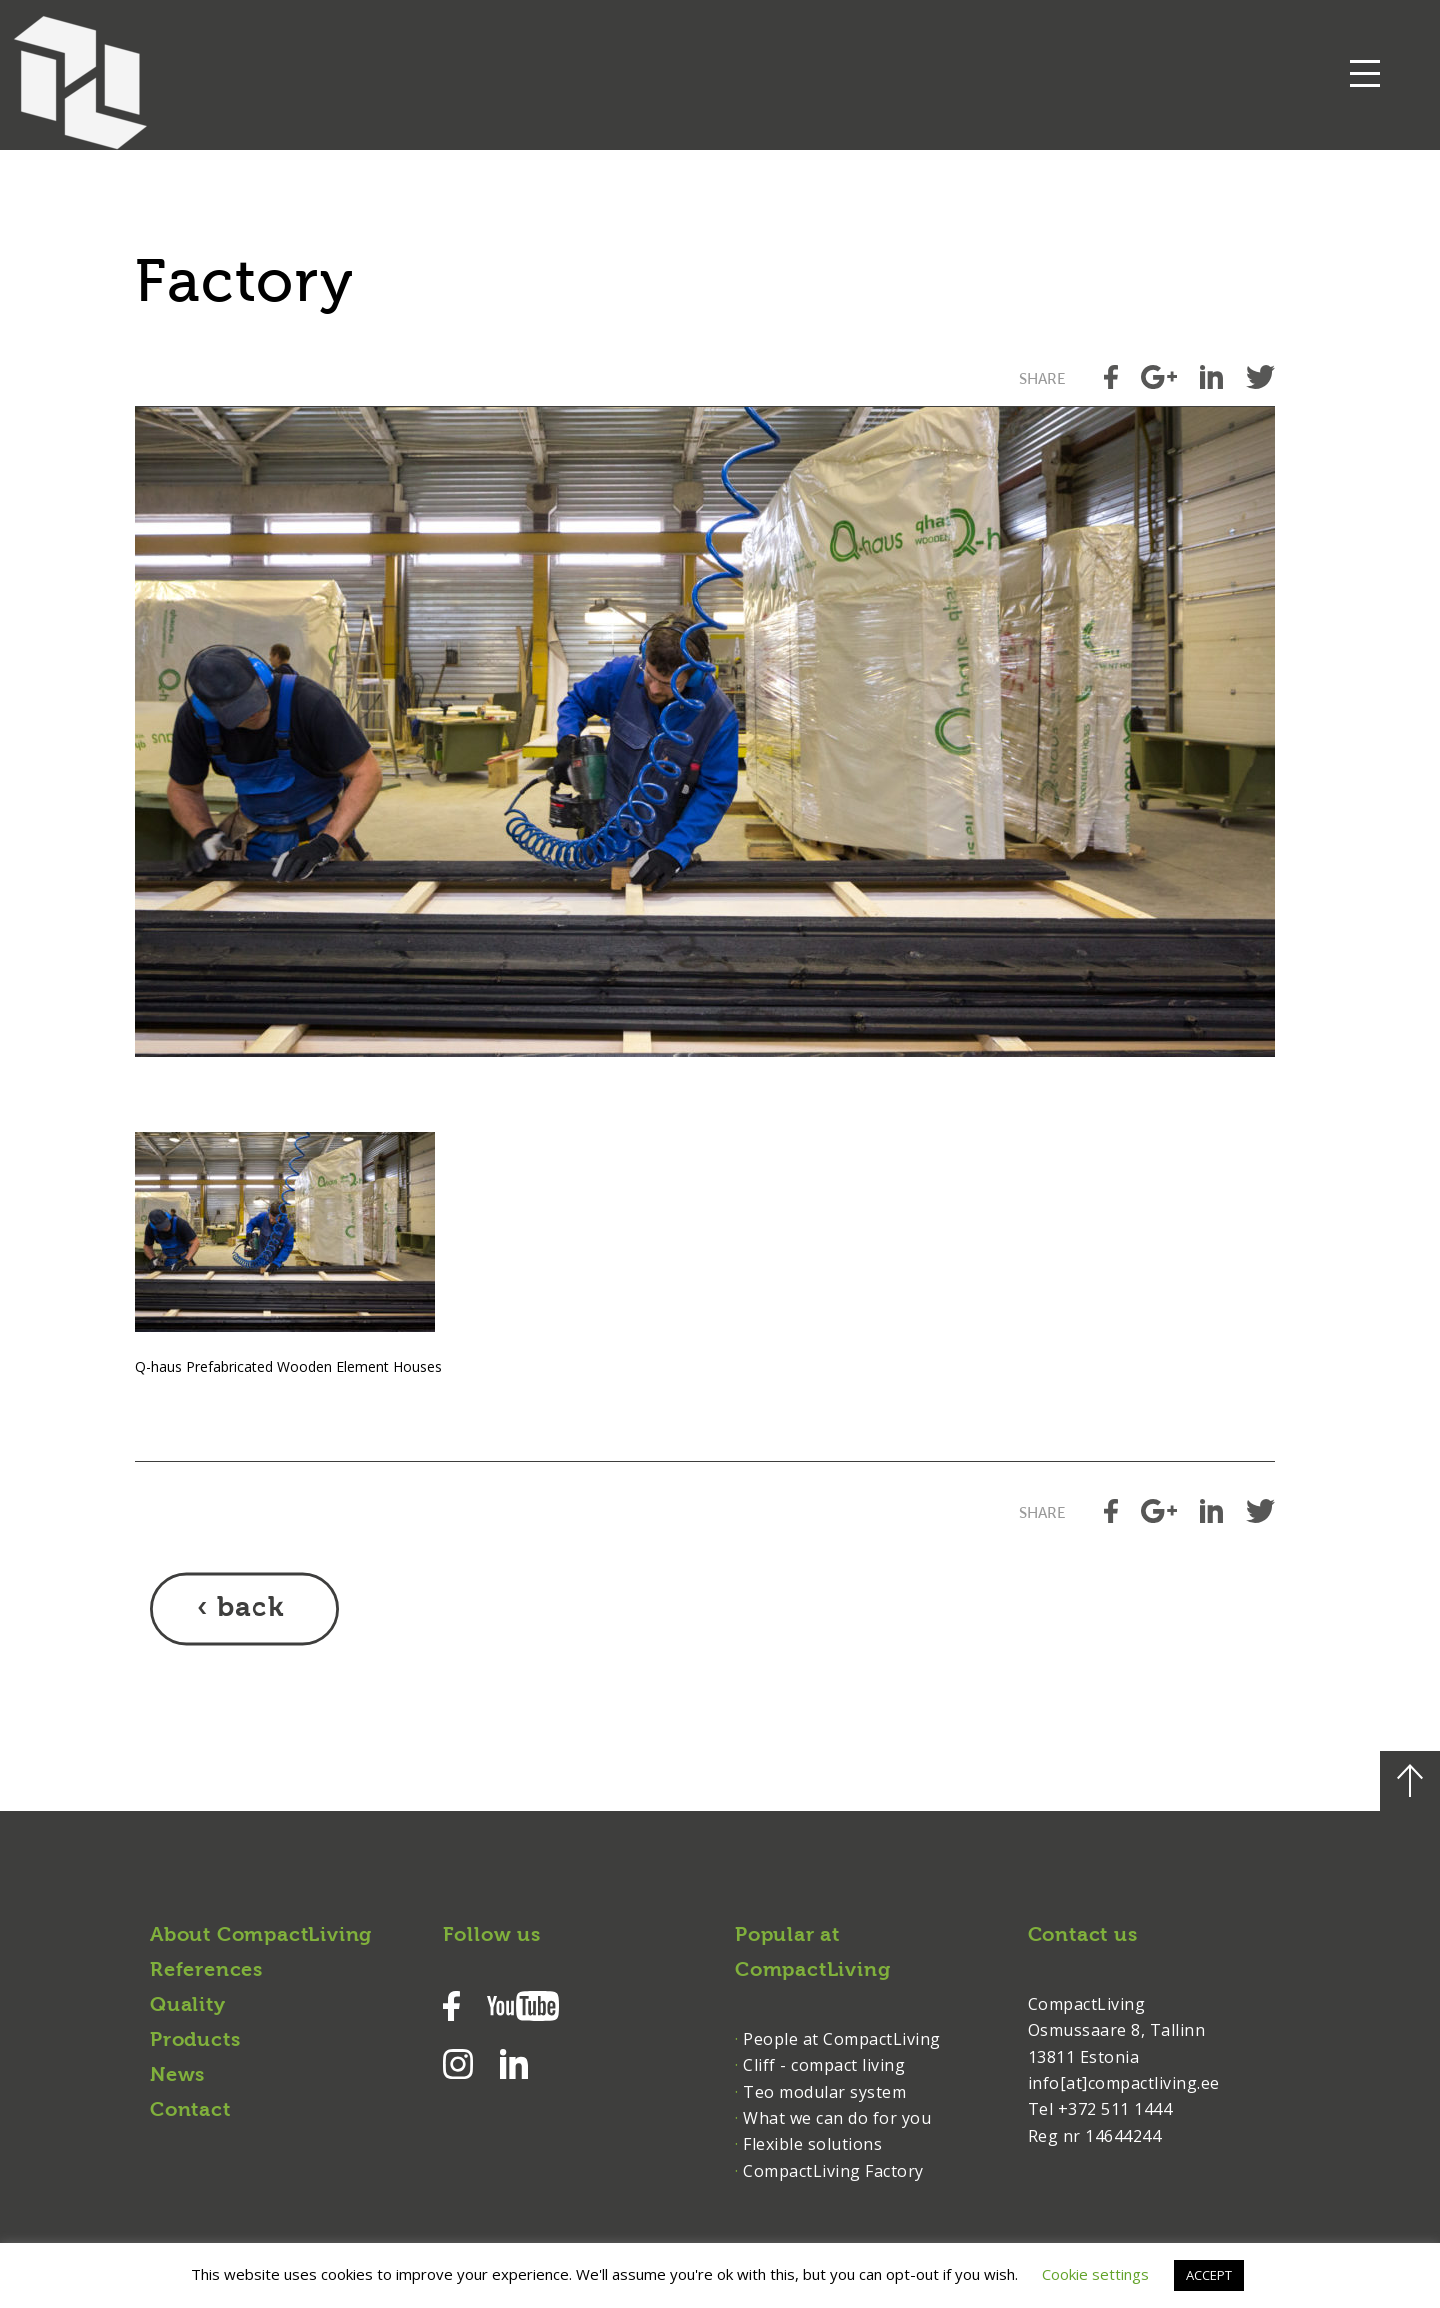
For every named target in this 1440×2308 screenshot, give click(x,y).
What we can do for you (837, 2118)
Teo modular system (824, 2092)
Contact (190, 2111)
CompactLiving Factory (833, 2171)
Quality (188, 2006)
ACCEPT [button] (1209, 2275)
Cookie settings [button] (1095, 2274)
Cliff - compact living (824, 2065)
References (206, 1971)
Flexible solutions (812, 2144)
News (177, 2076)
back (250, 1609)
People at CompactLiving (842, 2039)
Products (195, 2041)
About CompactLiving (261, 1936)
